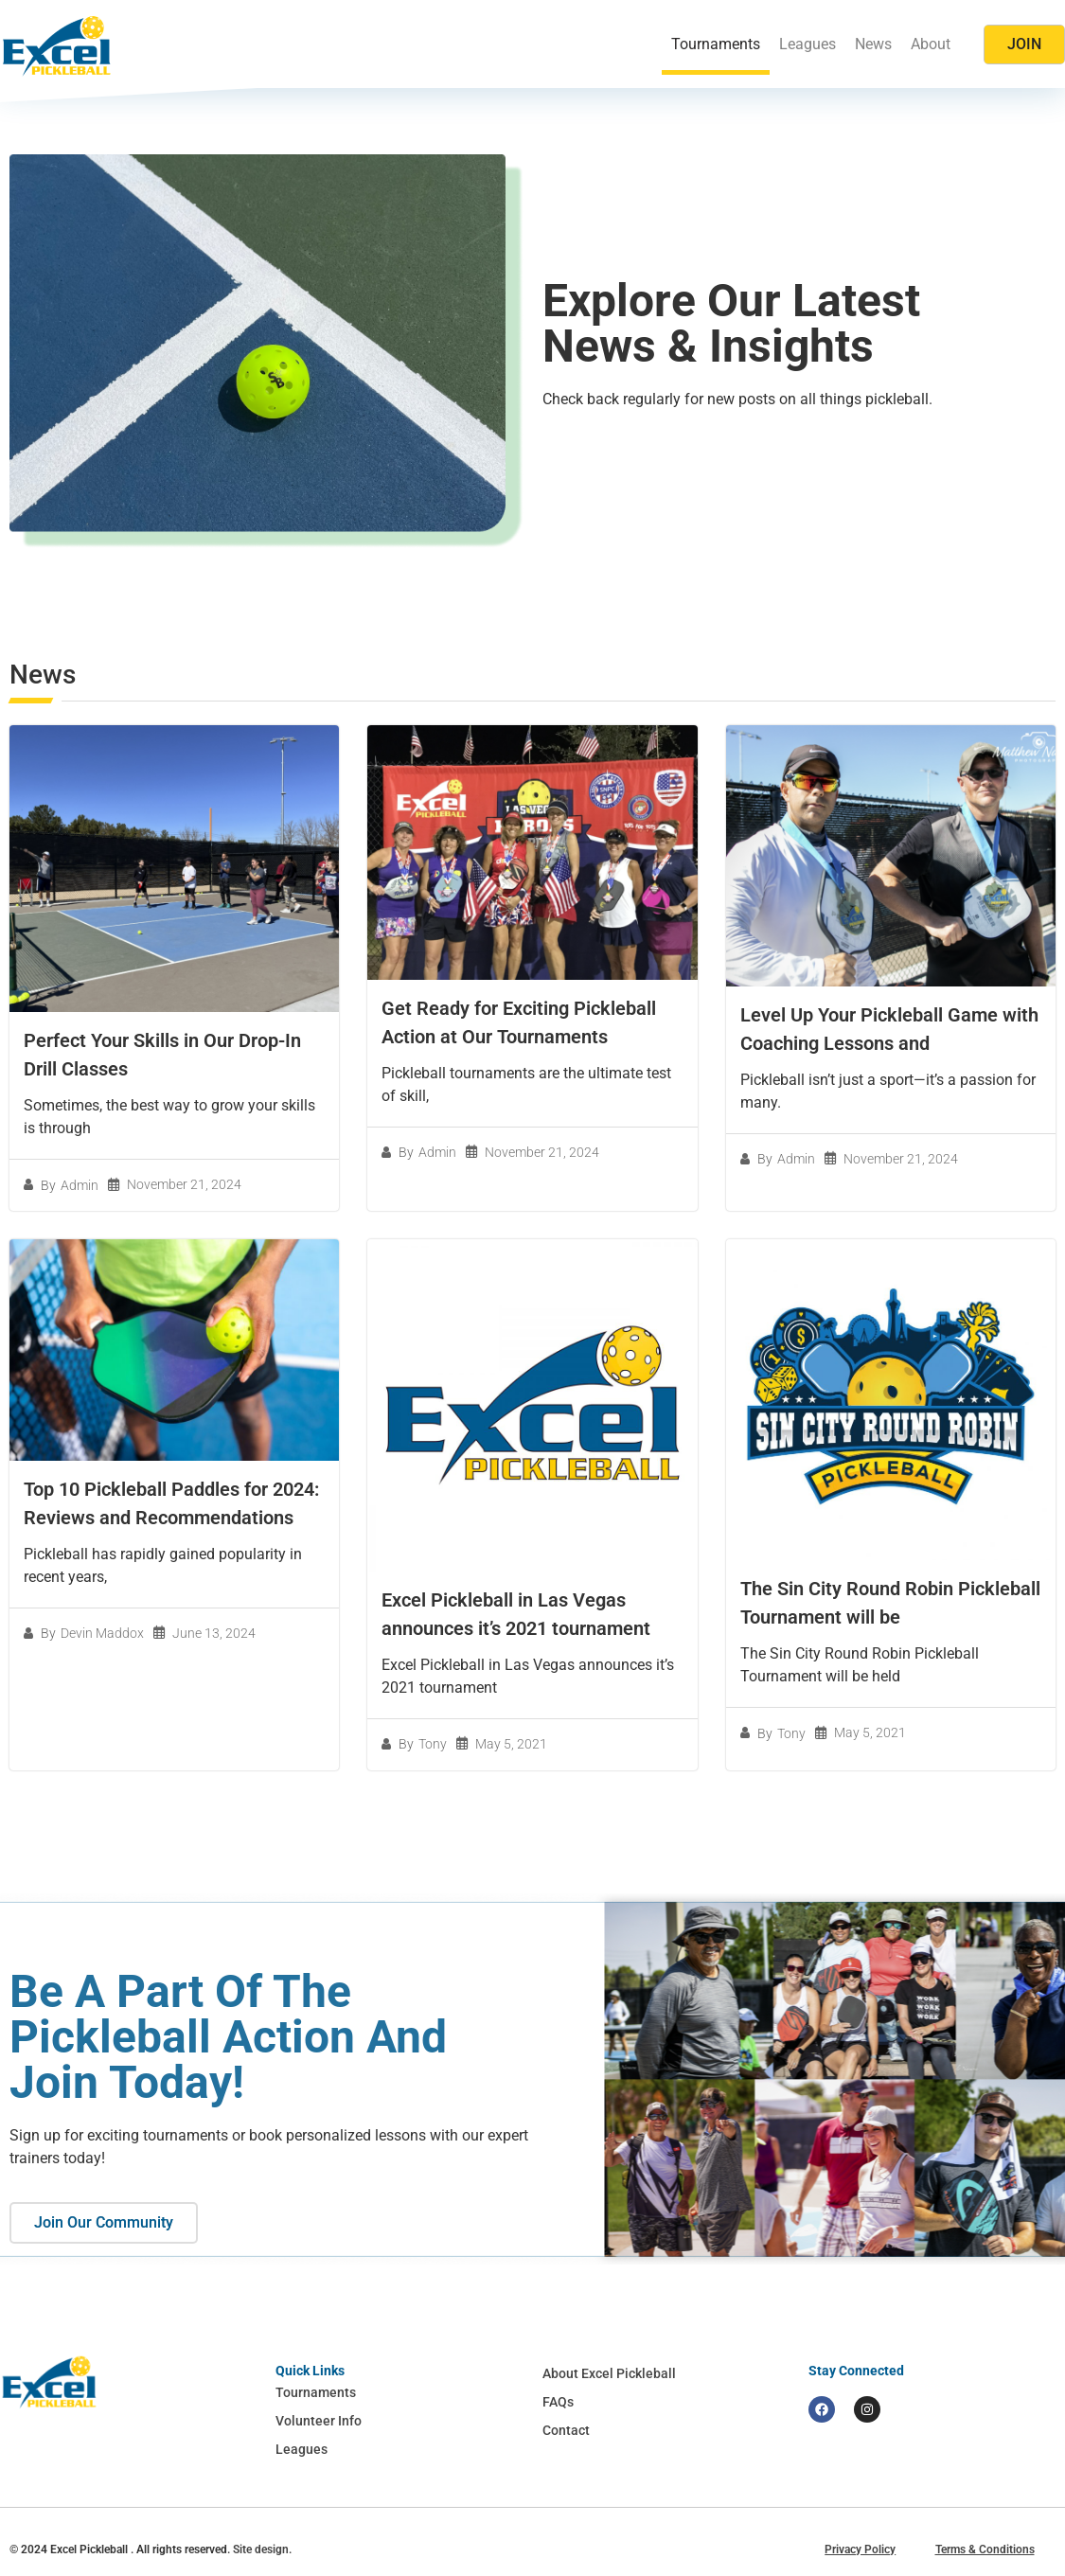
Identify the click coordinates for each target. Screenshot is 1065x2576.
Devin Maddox (102, 1633)
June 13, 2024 (214, 1633)
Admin (79, 1185)
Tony (432, 1743)
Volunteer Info (318, 2420)
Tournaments (715, 44)
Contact (566, 2430)
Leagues (807, 44)
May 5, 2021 (511, 1743)
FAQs (558, 2401)
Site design (261, 2549)
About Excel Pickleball (609, 2373)
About (930, 44)
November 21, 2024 (184, 1184)
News (873, 44)
